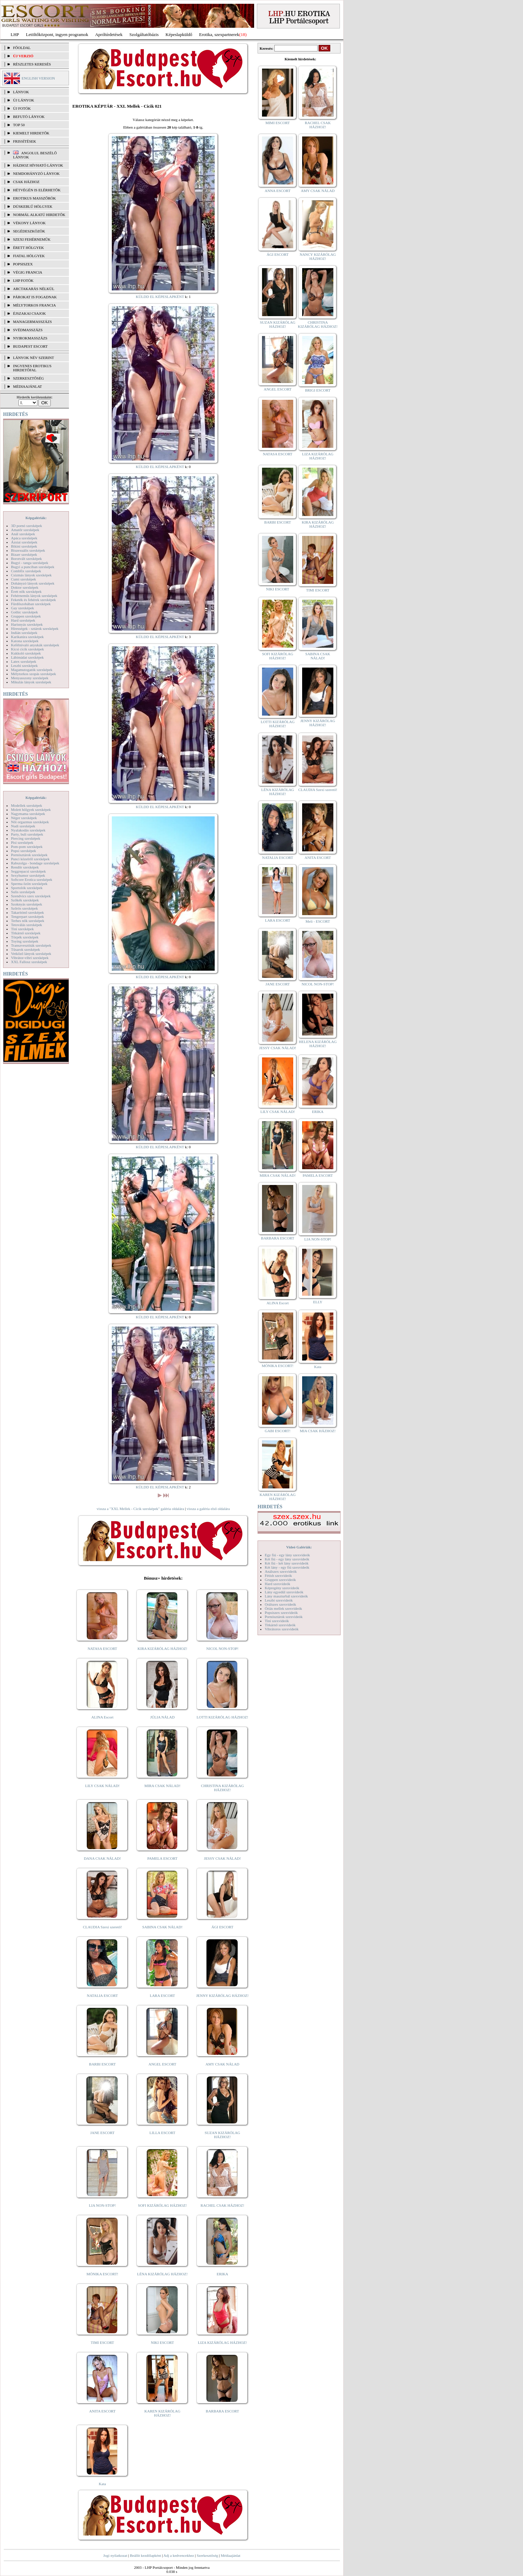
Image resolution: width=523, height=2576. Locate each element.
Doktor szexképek (24, 587)
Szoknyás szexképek (26, 904)
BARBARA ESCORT (222, 2411)
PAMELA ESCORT (162, 1858)
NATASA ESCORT (102, 1648)
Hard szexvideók (277, 1584)
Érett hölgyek (28, 247)
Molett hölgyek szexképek (31, 809)
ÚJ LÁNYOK (23, 100)
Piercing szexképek (25, 838)
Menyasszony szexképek (29, 678)
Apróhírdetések (108, 34)
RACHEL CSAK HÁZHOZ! (222, 2205)
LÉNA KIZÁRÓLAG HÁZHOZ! (162, 2274)
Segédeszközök (29, 231)
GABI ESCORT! (277, 1431)
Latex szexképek (23, 661)
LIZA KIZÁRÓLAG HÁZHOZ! (222, 2342)
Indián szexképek (24, 633)
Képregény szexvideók (282, 1588)
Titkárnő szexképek (25, 933)
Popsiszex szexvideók (281, 1612)
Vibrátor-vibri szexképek (29, 958)
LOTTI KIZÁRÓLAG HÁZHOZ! (222, 1717)
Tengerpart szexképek (27, 916)
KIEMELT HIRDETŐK (31, 133)
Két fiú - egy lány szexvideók (287, 1559)
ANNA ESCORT (277, 191)
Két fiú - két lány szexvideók (286, 1563)
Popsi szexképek (23, 851)
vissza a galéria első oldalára (208, 1509)
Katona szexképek (24, 641)
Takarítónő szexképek (27, 912)
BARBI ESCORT (102, 2064)
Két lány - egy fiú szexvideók (287, 1567)
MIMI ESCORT (277, 123)
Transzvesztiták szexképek (31, 945)
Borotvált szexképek (26, 558)
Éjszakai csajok (29, 313)
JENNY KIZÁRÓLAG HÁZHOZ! (222, 1995)
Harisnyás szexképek (27, 624)
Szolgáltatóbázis (143, 34)
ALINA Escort (102, 1717)
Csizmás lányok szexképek (31, 575)
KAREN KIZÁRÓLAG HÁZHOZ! (162, 2413)
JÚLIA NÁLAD (162, 1717)
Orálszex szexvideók (280, 1604)
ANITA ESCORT (102, 2411)
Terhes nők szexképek (27, 921)
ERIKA (222, 2274)
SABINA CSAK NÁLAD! (162, 1927)
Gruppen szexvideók (280, 1580)
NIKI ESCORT (162, 2342)
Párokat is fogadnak (35, 297)
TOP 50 (19, 125)
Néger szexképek (24, 818)
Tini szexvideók (277, 1621)
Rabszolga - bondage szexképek (35, 863)
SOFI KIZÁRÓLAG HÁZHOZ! (162, 2205)
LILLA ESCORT (162, 2133)
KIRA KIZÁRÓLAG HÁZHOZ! (162, 1648)
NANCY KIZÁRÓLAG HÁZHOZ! (318, 256)
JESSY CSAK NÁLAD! (222, 1858)
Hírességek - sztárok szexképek (34, 628)
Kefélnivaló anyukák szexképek (35, 645)
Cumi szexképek (23, 579)
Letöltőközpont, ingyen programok (57, 34)
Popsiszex (23, 264)
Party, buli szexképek (27, 834)
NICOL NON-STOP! (222, 1648)
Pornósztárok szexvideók (283, 1617)
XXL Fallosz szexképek (29, 962)
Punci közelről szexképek (30, 859)
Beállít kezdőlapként (145, 2555)
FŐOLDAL (22, 48)
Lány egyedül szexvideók (284, 1592)
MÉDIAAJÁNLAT (27, 386)
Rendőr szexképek (25, 867)
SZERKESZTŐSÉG (28, 378)
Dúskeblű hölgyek (32, 206)
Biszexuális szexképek (28, 550)
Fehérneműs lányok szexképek (34, 596)
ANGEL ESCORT (162, 2064)
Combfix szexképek (26, 571)
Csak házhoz (26, 182)
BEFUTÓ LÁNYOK (29, 117)
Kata (102, 2484)
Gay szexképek (22, 608)
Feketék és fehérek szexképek (33, 600)
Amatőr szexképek (25, 530)
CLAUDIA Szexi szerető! (102, 1927)
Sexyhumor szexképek (28, 875)
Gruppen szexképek (26, 616)
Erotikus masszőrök (34, 198)
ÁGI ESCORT (223, 1927)
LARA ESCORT (162, 1995)
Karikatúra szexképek (27, 637)
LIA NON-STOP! (102, 2205)
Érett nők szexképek (26, 591)
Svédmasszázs (28, 330)
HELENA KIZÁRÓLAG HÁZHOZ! (317, 1044)
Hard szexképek (23, 620)
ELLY (317, 1302)
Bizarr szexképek (24, 554)
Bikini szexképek (24, 546)
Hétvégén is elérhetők (37, 190)
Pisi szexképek (22, 842)
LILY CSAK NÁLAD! (102, 1786)
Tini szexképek (22, 929)
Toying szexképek (24, 941)
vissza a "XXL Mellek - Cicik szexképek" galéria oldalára (140, 1509)
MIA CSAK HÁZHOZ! (318, 1431)
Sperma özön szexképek (29, 884)
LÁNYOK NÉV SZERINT (33, 358)
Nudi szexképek (23, 826)
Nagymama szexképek (28, 814)
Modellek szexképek (26, 805)
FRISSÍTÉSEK (24, 141)
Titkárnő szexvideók (280, 1625)
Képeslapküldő (179, 34)
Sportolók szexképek (27, 888)
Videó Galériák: (299, 1547)
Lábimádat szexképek (27, 657)
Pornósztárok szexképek (29, 855)
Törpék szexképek (24, 937)
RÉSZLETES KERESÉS (32, 64)
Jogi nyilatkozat (115, 2555)
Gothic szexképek (24, 612)
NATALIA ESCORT (102, 1995)
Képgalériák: (36, 518)
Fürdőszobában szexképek (31, 604)
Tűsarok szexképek (25, 949)
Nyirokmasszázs (30, 338)
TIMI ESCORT (102, 2342)
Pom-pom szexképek (27, 846)
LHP (15, 34)
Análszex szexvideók (281, 1571)
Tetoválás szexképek (26, 925)
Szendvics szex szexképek (30, 896)
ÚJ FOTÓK (22, 108)
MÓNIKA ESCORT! (102, 2274)
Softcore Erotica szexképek (31, 879)
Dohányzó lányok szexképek (32, 583)
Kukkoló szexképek (26, 653)
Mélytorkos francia (34, 305)
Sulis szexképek (23, 892)
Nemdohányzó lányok (36, 173)
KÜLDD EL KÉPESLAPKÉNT (160, 297)
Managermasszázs (32, 322)
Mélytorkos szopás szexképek (33, 674)
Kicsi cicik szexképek (27, 649)
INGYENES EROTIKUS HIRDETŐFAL (32, 368)
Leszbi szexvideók (279, 1600)
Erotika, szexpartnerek (219, 34)
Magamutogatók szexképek (31, 670)
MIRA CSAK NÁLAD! (162, 1786)
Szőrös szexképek (24, 908)
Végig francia (27, 272)
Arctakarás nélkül (33, 289)
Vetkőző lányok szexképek (31, 953)
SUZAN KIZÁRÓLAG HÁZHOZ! (222, 2135)
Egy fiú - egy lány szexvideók (287, 1555)
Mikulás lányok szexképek (31, 682)
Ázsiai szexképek (24, 542)
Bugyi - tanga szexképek (29, 563)
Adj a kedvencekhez (179, 2555)
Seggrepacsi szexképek (28, 871)
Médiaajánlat (230, 2555)
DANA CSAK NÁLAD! (102, 1858)
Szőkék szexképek (25, 900)
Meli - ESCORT (318, 921)
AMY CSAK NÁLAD (222, 2064)
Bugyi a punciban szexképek (32, 567)
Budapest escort (30, 346)
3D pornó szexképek (26, 526)
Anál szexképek (23, 534)
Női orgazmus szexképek (30, 822)
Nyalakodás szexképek (28, 830)
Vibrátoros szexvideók (282, 1629)
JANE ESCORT (102, 2133)
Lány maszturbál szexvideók (286, 1596)
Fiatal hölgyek (29, 256)
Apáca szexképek (24, 538)
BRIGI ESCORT (317, 390)
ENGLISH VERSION (38, 78)
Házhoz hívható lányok (38, 165)
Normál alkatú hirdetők (39, 215)
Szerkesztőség (207, 2555)
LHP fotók (23, 280)
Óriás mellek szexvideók (283, 1608)
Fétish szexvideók (278, 1575)
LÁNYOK (21, 92)
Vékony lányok (29, 223)
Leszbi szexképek (24, 665)
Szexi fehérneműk (31, 239)
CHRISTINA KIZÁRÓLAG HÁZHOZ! (222, 1788)
